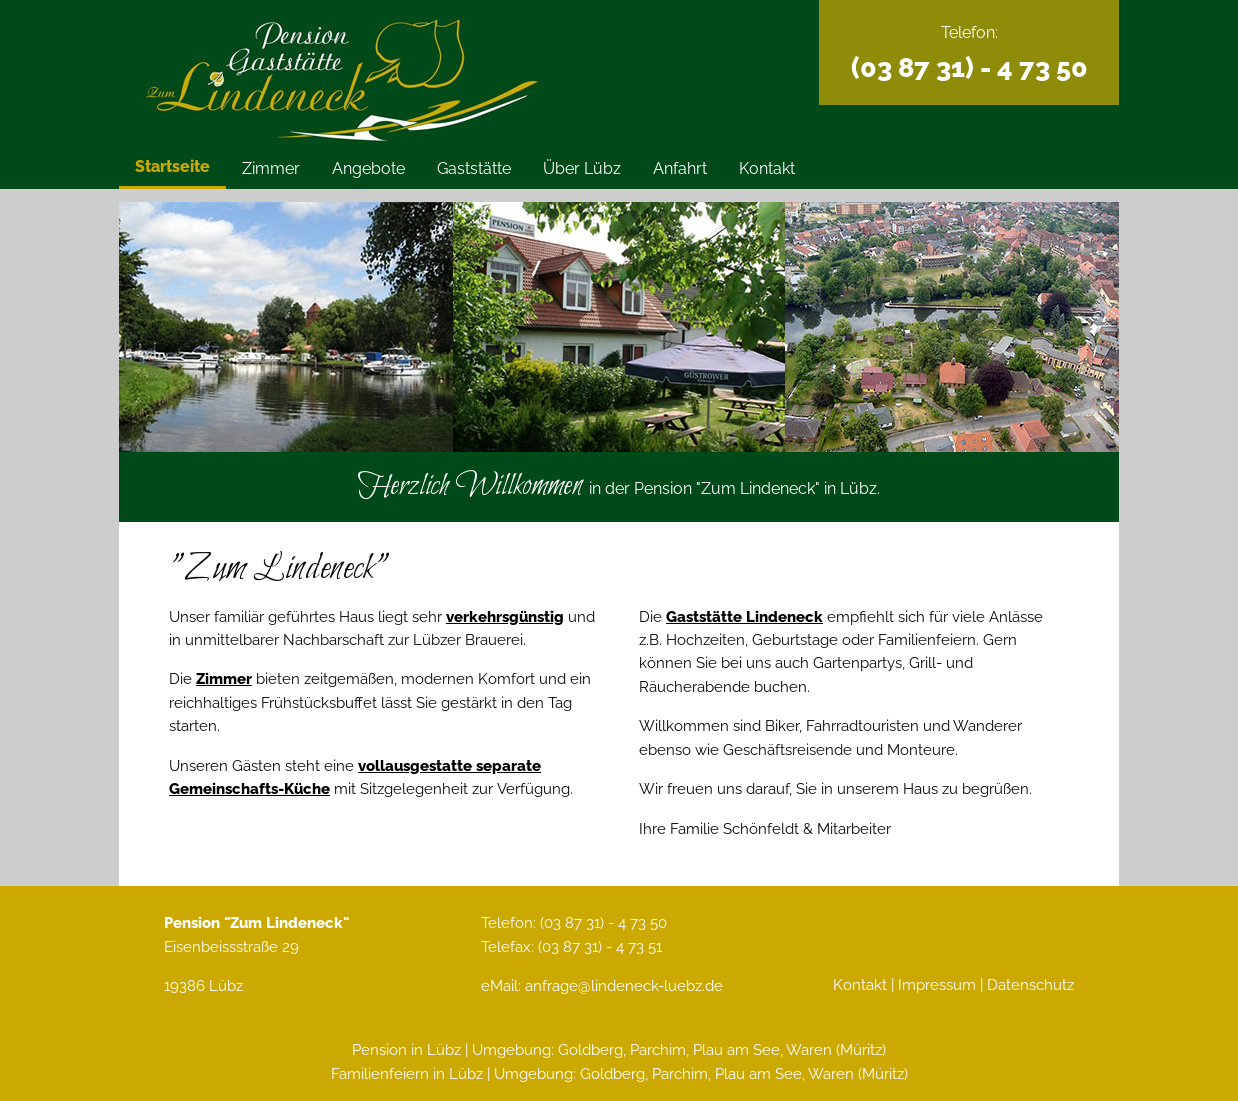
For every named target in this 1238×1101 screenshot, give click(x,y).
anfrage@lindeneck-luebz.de (624, 985)
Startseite (172, 166)
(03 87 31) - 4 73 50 (969, 67)
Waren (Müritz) (836, 1049)
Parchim (658, 1049)
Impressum (937, 984)
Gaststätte (474, 168)
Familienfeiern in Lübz (407, 1073)
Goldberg (590, 1049)
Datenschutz (1030, 984)
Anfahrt (680, 168)
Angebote (368, 168)
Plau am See (736, 1049)
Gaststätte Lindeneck (744, 616)
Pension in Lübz (406, 1049)
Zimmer (271, 168)
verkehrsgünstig (505, 616)
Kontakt (767, 168)
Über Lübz (582, 168)
